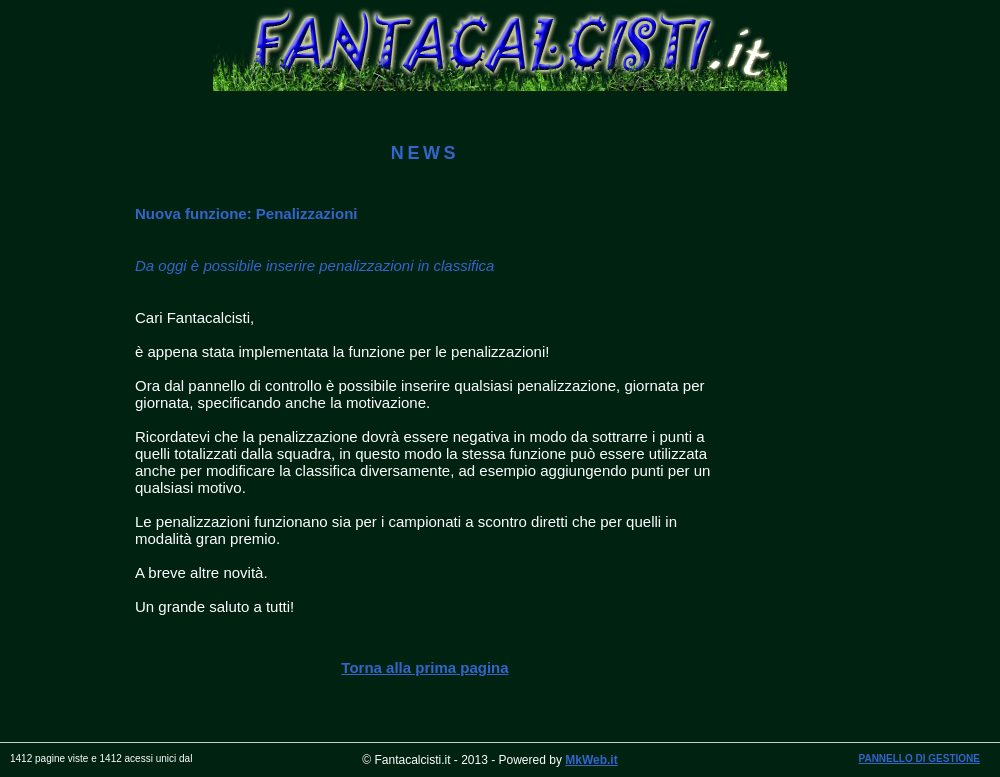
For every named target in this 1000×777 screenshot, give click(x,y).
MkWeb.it (591, 760)
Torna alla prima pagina (424, 667)
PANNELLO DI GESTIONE (920, 758)
